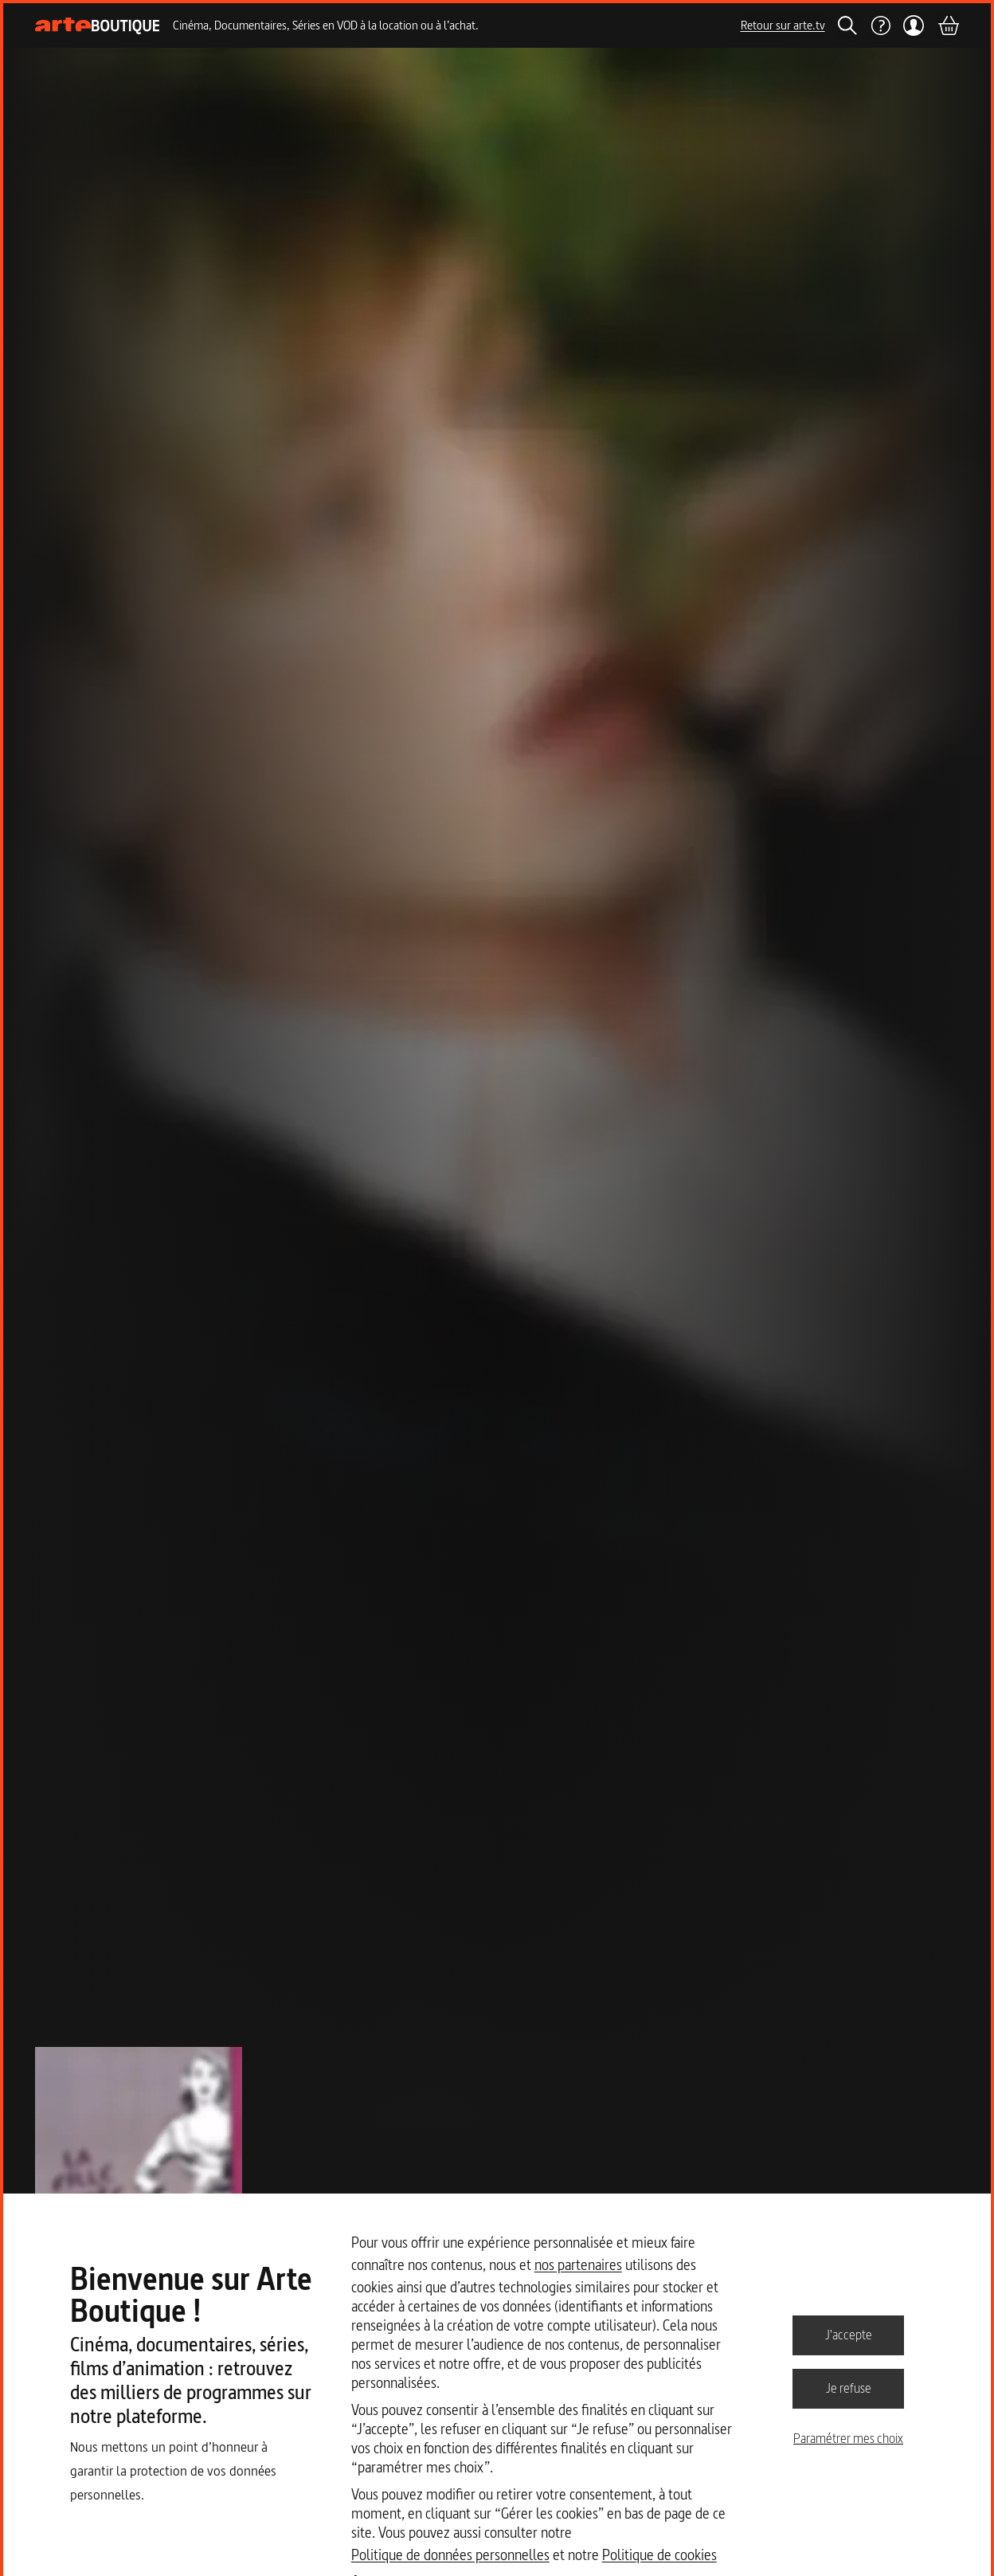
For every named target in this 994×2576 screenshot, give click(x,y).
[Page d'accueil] (97, 26)
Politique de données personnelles (450, 2555)
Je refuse (848, 2388)
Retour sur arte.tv (783, 25)
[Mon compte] (914, 25)
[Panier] (948, 25)
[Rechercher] (847, 25)
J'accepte (848, 2334)
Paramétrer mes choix (848, 2438)
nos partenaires (578, 2265)
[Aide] (880, 25)
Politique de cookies (659, 2555)
